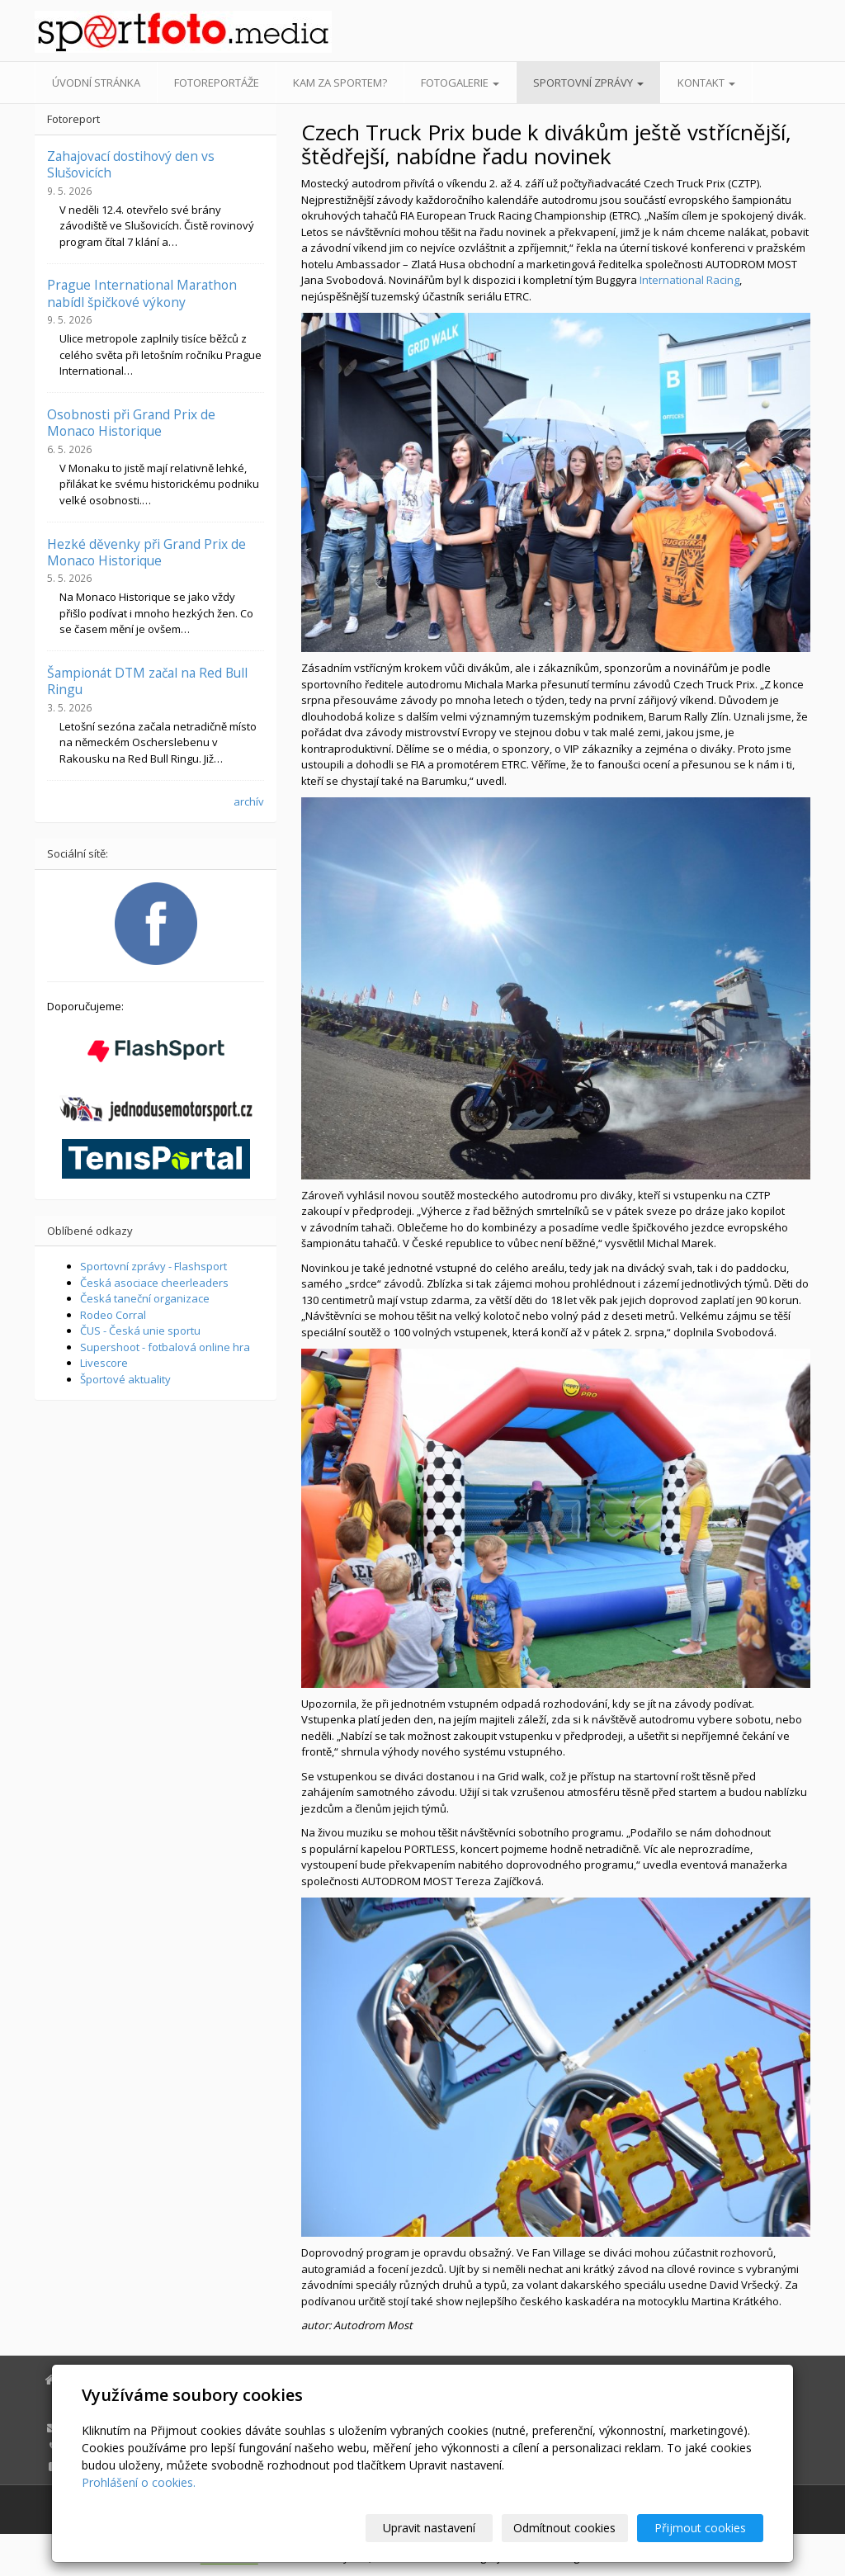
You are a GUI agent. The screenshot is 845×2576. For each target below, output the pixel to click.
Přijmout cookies (700, 2528)
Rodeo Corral (113, 1314)
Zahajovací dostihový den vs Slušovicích (131, 164)
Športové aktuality (125, 1379)
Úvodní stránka (96, 82)
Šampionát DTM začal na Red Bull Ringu (147, 681)
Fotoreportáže (216, 82)
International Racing (689, 279)
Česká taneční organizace (145, 1298)
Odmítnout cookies (565, 2528)
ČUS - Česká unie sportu (140, 1330)
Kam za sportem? (340, 82)
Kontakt (706, 82)
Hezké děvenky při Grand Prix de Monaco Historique (146, 552)
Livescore (104, 1362)
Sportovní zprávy (588, 82)
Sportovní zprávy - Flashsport (153, 1266)
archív (249, 801)
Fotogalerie (460, 82)
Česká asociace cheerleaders (154, 1282)
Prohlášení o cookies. (139, 2482)
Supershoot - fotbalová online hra (165, 1347)
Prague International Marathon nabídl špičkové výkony (142, 293)
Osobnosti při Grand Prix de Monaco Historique (131, 422)
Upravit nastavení (430, 2528)
